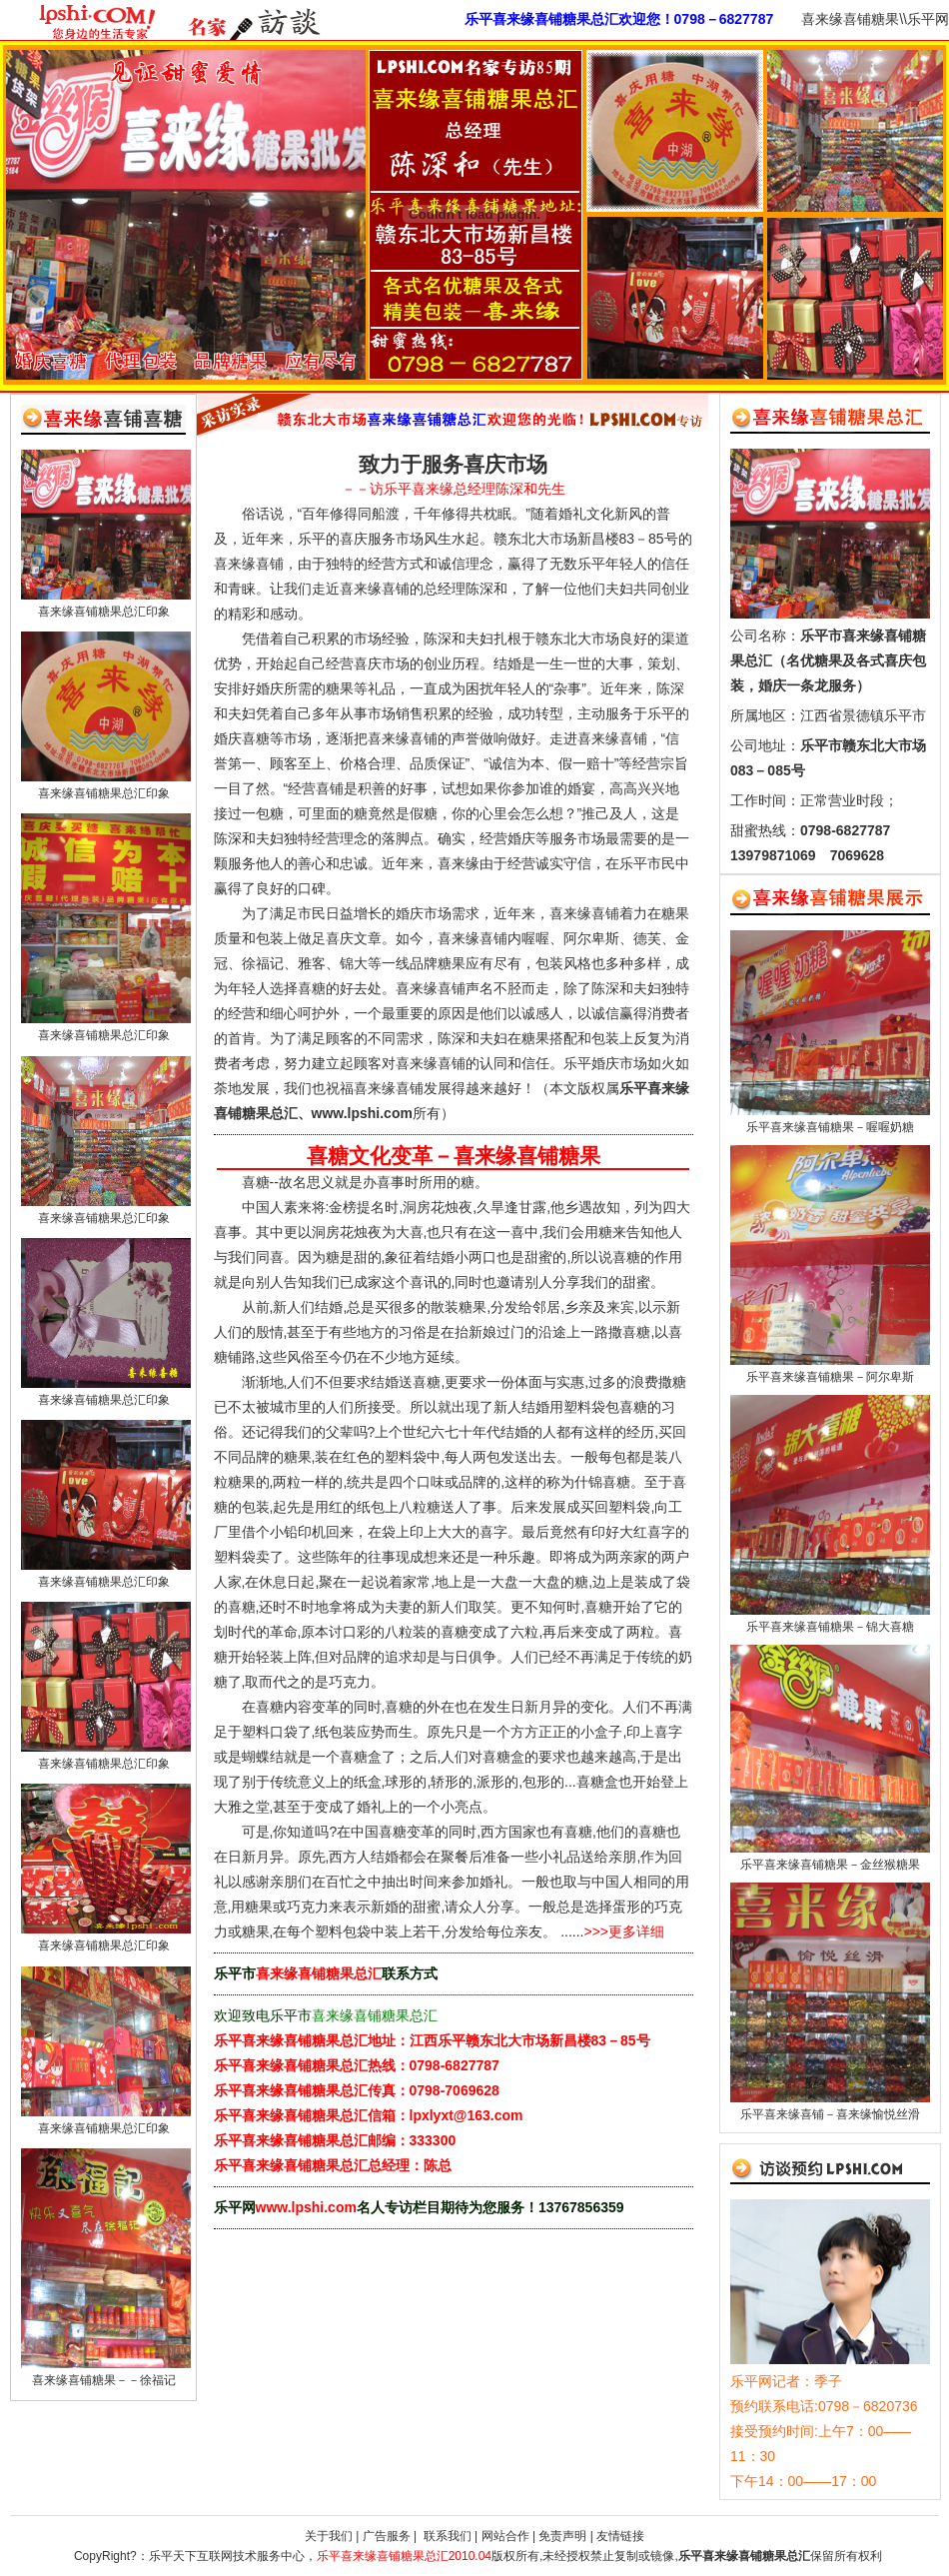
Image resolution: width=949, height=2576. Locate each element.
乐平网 (928, 19)
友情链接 (620, 2536)
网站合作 (505, 2536)
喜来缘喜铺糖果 (850, 19)
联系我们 (445, 2536)
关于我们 (329, 2536)
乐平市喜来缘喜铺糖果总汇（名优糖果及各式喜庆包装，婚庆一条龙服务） (828, 660)
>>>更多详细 (624, 1931)
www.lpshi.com (306, 2207)
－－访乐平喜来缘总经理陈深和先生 (453, 489)
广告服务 (387, 2536)
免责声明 (562, 2536)
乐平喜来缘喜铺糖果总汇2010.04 (404, 2556)
